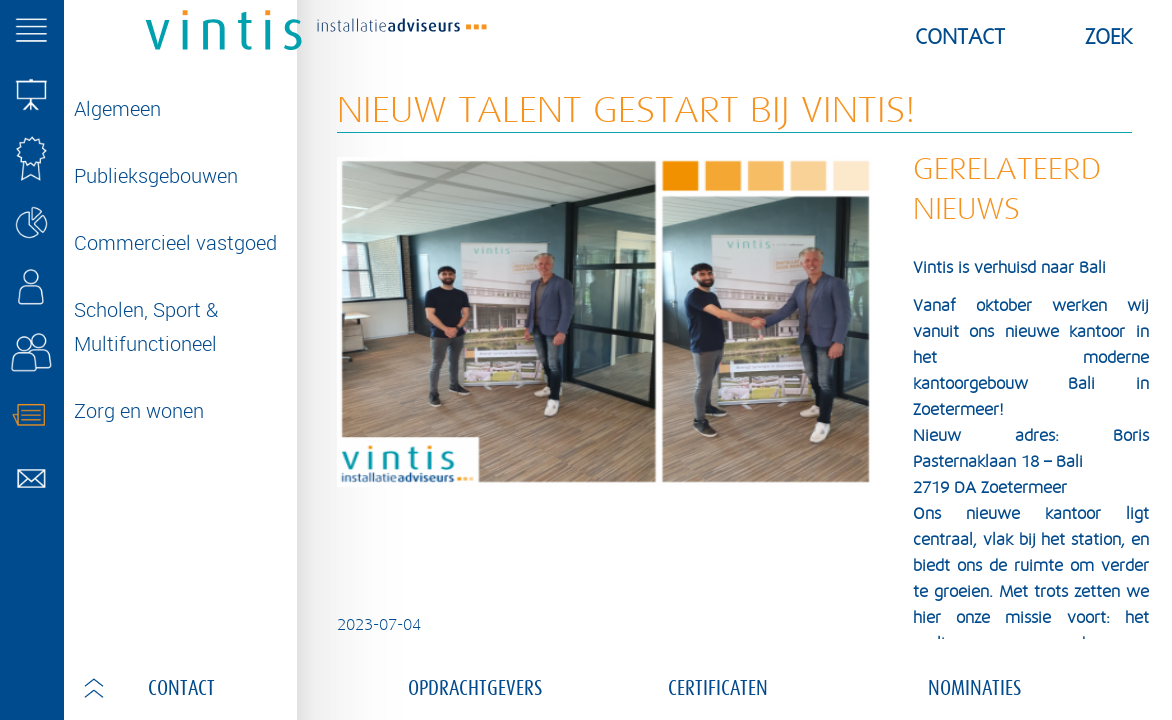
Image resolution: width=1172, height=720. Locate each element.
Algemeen (117, 108)
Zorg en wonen (139, 410)
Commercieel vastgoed (175, 242)
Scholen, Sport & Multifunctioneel (146, 326)
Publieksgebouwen (156, 175)
